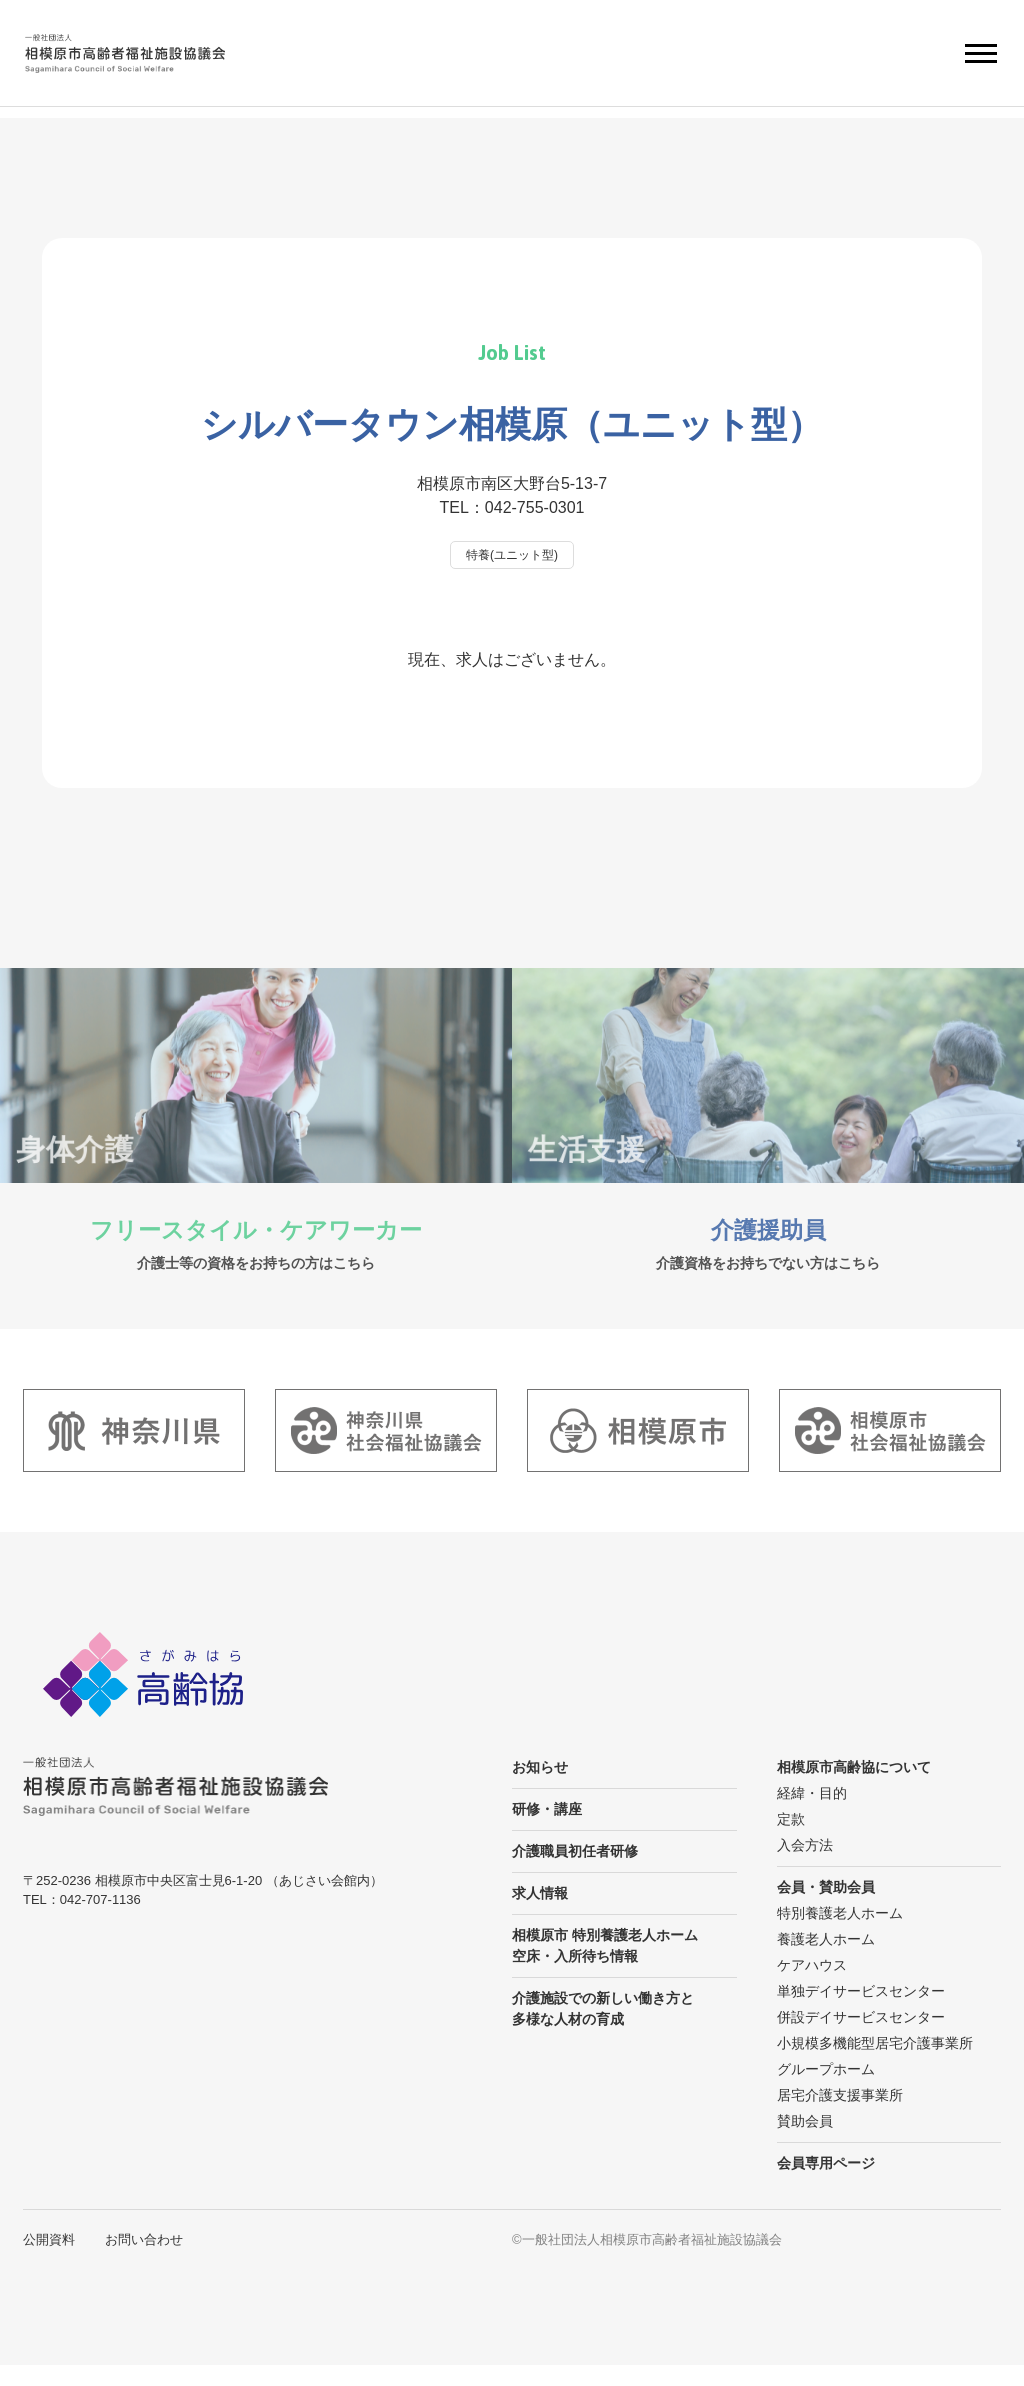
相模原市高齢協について (854, 1788)
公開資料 (49, 2260)
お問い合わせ (144, 2260)
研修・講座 (547, 1830)
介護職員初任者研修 (575, 1872)
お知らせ (540, 1788)
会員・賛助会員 (826, 1908)
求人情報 (540, 1914)
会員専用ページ (826, 2184)
